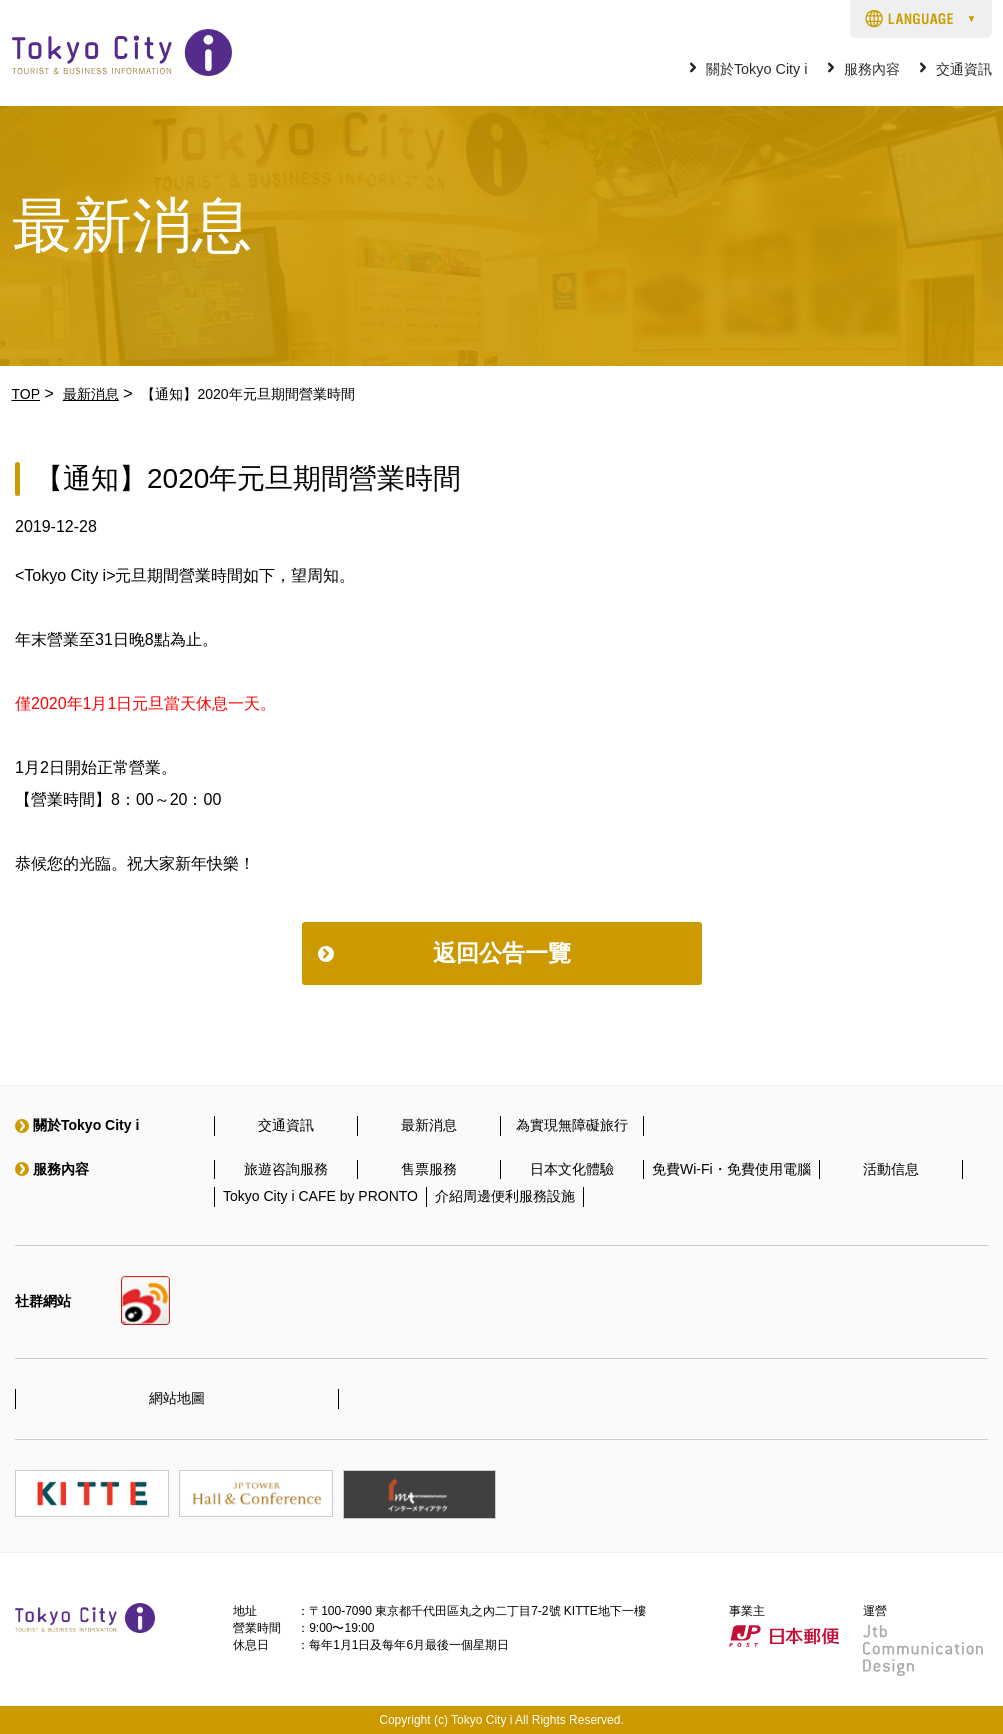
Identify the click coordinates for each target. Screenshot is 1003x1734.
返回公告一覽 (502, 953)
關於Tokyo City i (757, 69)
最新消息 (91, 394)
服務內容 (872, 69)
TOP (26, 394)
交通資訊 (964, 69)
